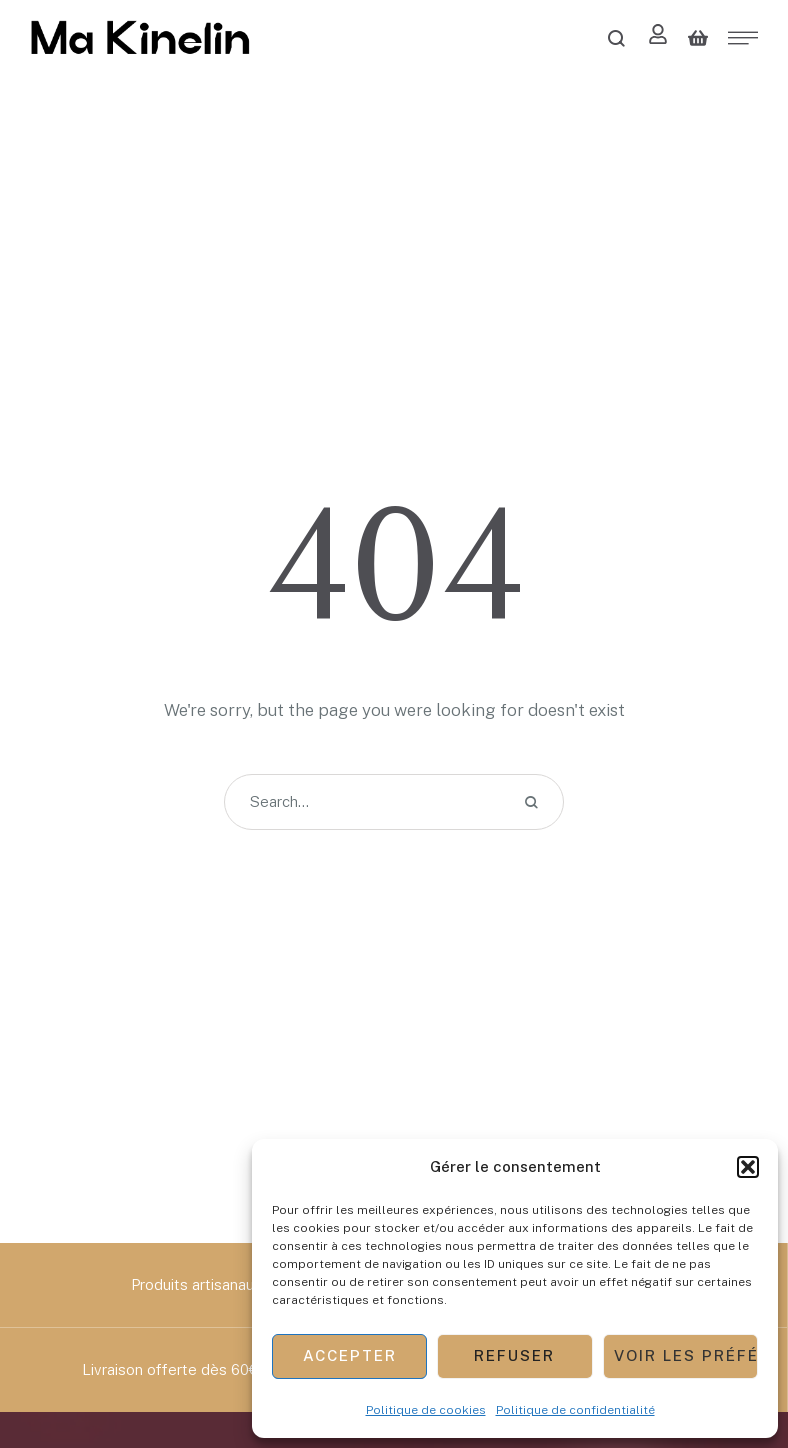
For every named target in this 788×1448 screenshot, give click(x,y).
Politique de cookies (426, 1410)
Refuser (514, 1355)
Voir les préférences (686, 1355)
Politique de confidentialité (575, 1410)
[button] (748, 1167)
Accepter (350, 1355)
